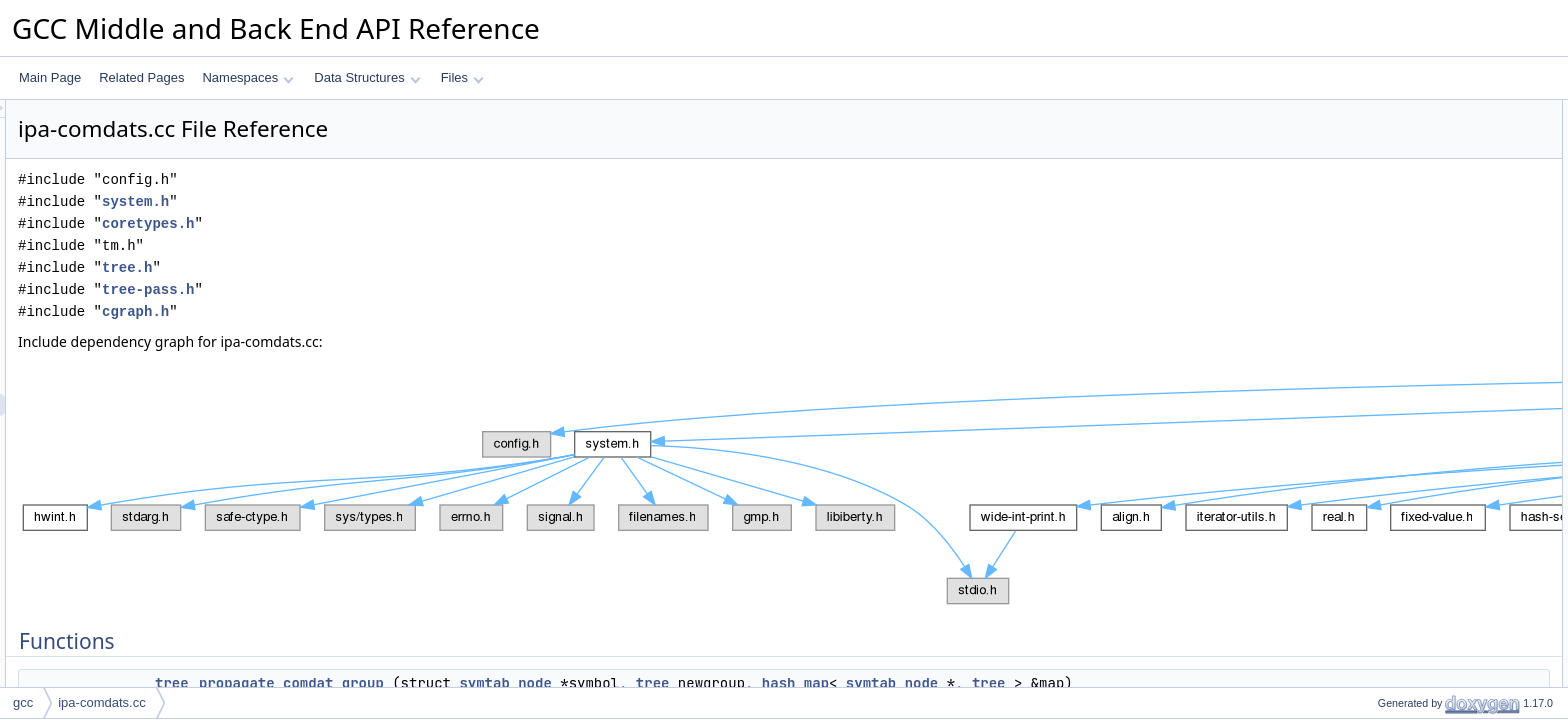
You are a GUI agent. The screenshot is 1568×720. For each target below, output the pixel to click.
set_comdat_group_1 (1417, 199)
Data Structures (367, 77)
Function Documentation (1410, 265)
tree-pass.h (398, 289)
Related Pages (141, 77)
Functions (1371, 111)
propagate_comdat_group (541, 683)
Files (462, 77)
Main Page (50, 77)
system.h (385, 201)
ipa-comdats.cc (101, 702)
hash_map (1045, 683)
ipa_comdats (1395, 221)
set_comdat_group (1410, 177)
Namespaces (247, 77)
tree (422, 683)
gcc (23, 702)
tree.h (377, 267)
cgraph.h (385, 311)
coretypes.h (398, 223)
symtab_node (755, 683)
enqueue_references (1416, 155)
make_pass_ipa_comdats (1429, 243)
